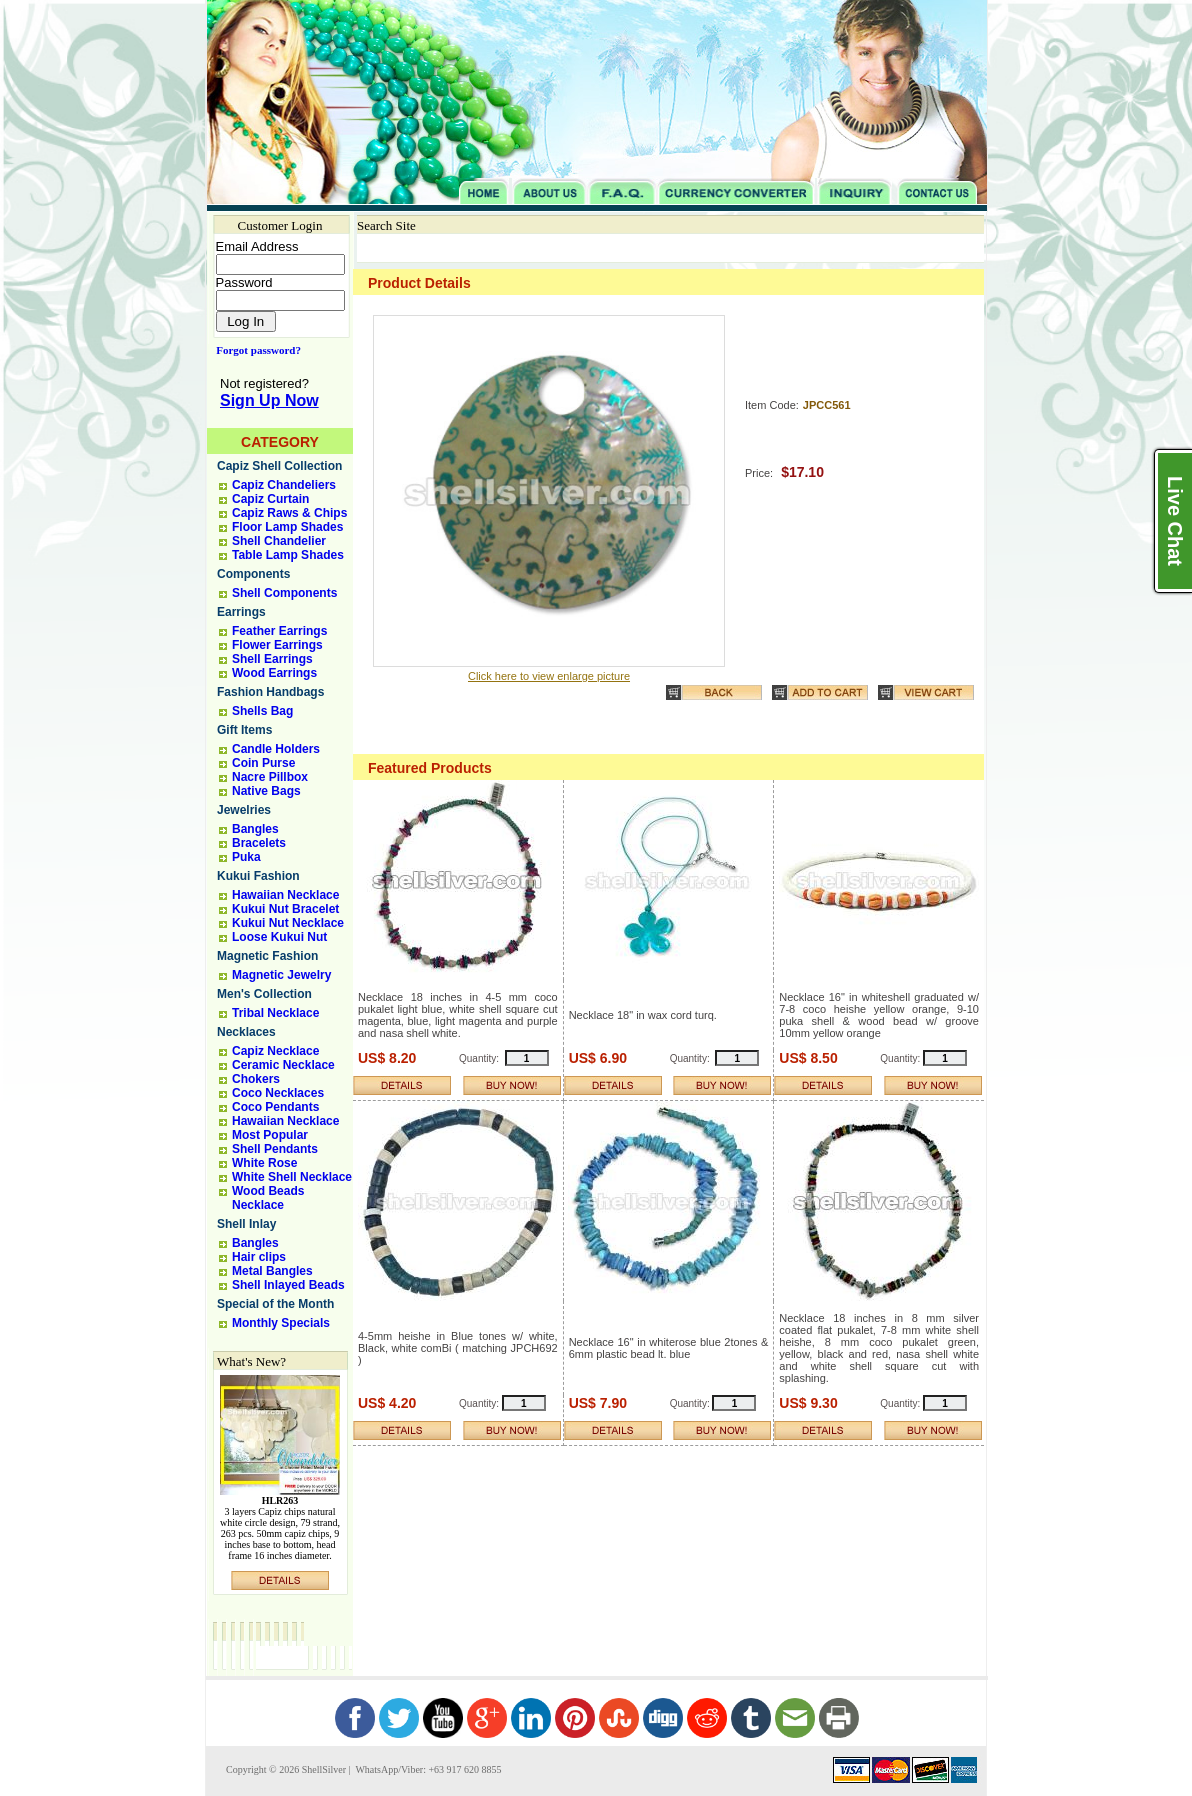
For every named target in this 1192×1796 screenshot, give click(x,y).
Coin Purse (263, 763)
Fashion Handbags (270, 692)
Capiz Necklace (275, 1051)
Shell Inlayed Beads (288, 1285)
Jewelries (244, 810)
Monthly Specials (281, 1323)
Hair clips (259, 1257)
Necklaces (246, 1032)
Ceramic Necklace (283, 1065)
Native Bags (266, 791)
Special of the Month (275, 1304)
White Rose (264, 1163)
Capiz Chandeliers (284, 485)
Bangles (255, 829)
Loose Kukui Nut (279, 937)
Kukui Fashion (258, 876)
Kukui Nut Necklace (288, 923)
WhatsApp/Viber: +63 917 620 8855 (427, 1769)
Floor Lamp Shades (287, 527)
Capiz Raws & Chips (289, 513)
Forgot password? (254, 350)
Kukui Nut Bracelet (285, 909)
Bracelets (259, 843)
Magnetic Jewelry (281, 975)
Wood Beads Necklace (268, 1198)
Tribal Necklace (275, 1013)
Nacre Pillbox (270, 777)
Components (253, 574)
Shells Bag (262, 711)
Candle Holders (276, 749)
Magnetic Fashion (267, 956)
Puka (246, 857)
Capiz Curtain (270, 499)
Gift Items (244, 730)
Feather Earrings (279, 631)
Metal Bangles (272, 1271)
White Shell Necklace (292, 1177)
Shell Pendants (275, 1149)
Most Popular (270, 1135)
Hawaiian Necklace (285, 895)
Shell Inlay (246, 1224)
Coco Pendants (275, 1107)
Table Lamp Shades (288, 555)
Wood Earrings (274, 673)
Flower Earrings (277, 645)
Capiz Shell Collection (279, 466)
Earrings (241, 612)
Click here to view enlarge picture (549, 676)
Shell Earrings (272, 659)
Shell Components (284, 593)
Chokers (256, 1079)
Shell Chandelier (279, 541)
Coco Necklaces (278, 1093)
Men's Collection (264, 994)
